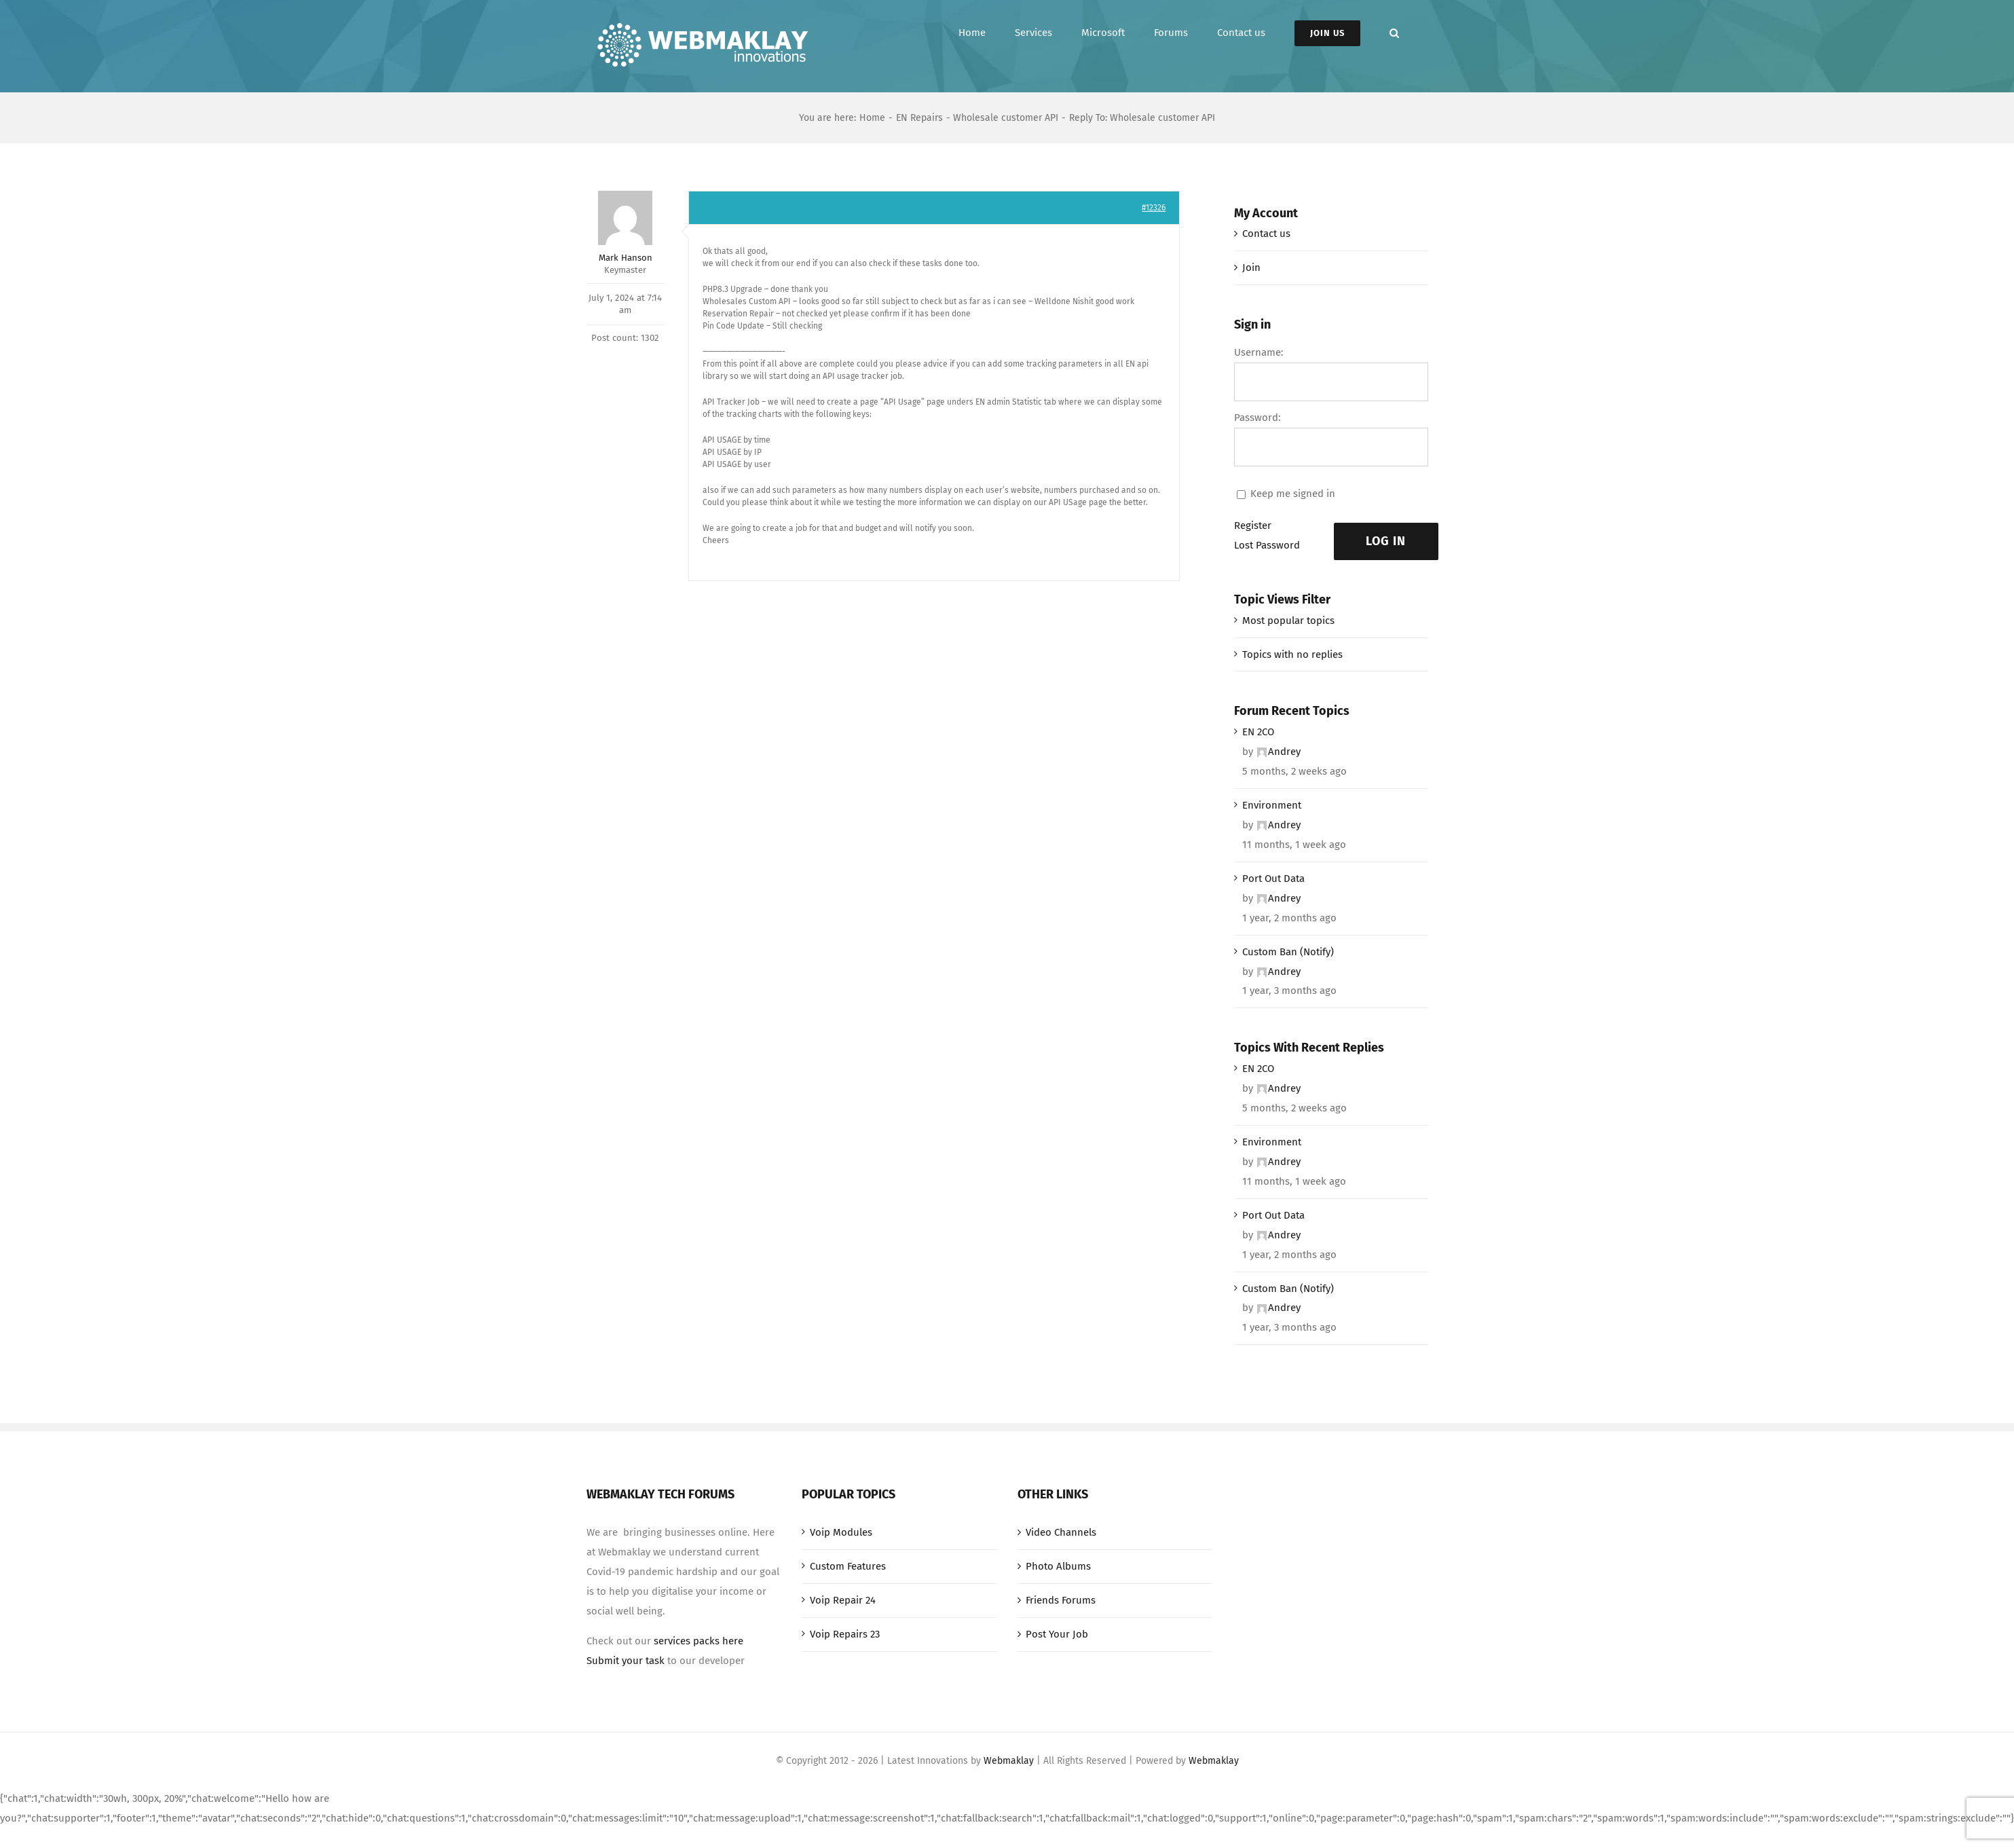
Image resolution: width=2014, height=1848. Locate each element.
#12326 (1153, 207)
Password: (1257, 417)
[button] (1394, 33)
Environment (1271, 805)
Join (1251, 267)
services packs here (698, 1641)
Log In (1386, 541)
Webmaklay (1009, 1761)
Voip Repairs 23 (845, 1634)
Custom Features (848, 1566)
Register (1252, 525)
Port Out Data (1273, 878)
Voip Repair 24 (843, 1600)
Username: (1259, 352)
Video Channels (1061, 1532)
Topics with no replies (1292, 654)
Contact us (1266, 233)
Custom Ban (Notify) (1288, 952)
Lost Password (1267, 545)
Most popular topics (1288, 620)
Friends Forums (1061, 1600)
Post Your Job (1057, 1634)
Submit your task (625, 1661)
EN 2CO (1258, 732)
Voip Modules (841, 1532)
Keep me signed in (1292, 493)
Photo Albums (1058, 1566)
